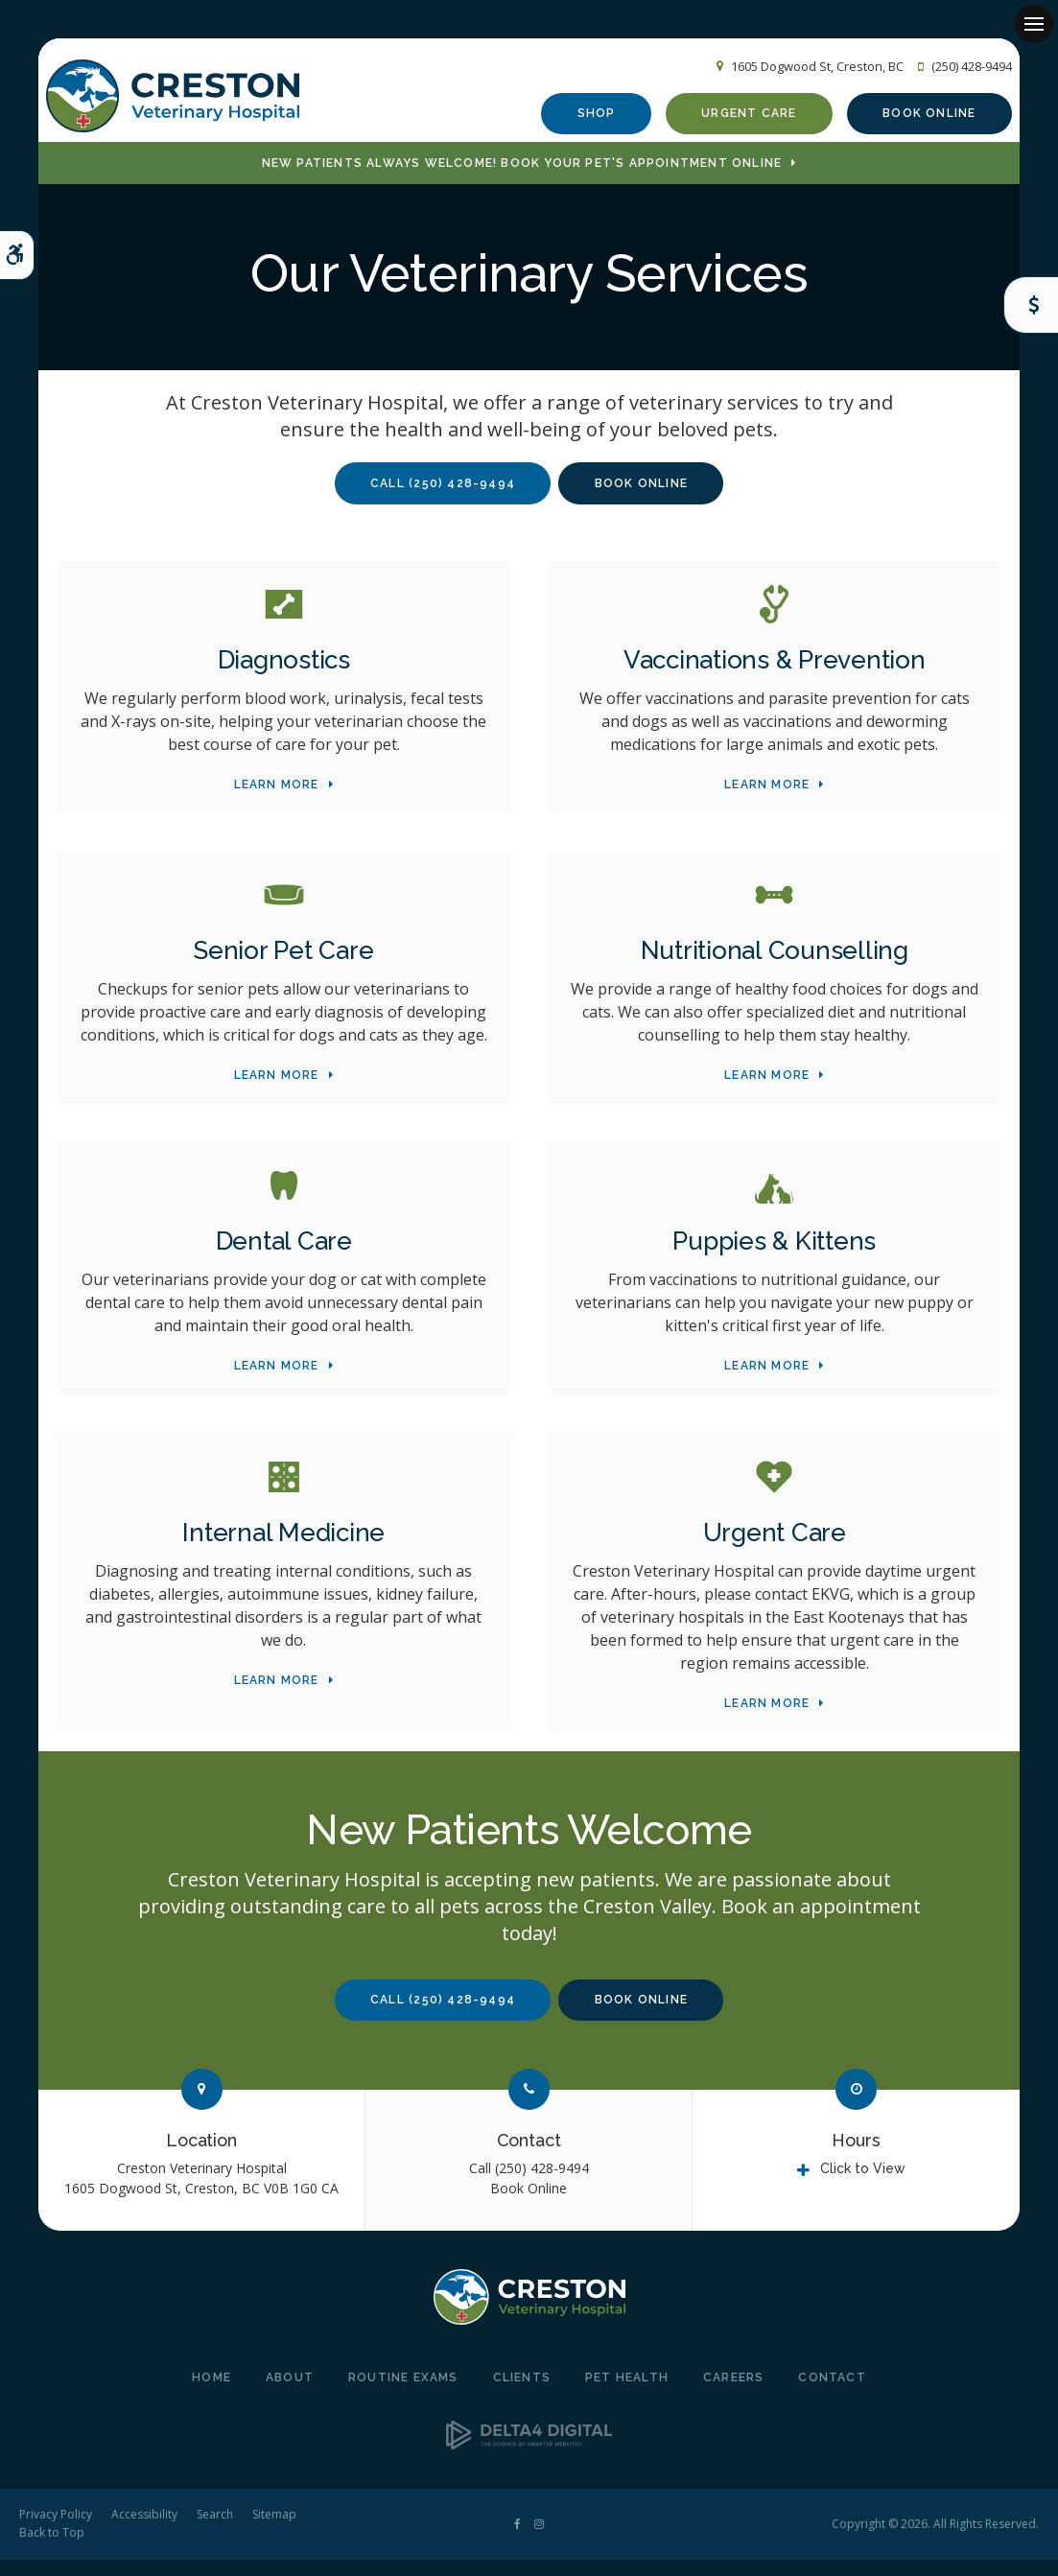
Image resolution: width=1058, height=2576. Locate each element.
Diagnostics (284, 675)
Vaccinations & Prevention (774, 675)
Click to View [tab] (862, 2184)
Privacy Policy (55, 2530)
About (290, 2393)
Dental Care (284, 1257)
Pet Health (627, 2393)
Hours (856, 2156)
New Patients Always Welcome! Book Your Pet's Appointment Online (522, 178)
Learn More (276, 800)
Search (215, 2530)
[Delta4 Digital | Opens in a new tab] (529, 2460)
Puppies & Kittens (774, 1257)
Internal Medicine (283, 1548)
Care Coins (1026, 305)
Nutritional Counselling (774, 966)
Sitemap (274, 2530)
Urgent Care (737, 118)
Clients (522, 2393)
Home (211, 2393)
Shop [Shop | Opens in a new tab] (585, 118)
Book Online (917, 118)
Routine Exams (403, 2393)
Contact (529, 2156)
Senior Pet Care (283, 966)
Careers (733, 2393)
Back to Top (51, 2549)
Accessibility (144, 2530)
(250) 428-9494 (960, 68)
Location (201, 2156)
